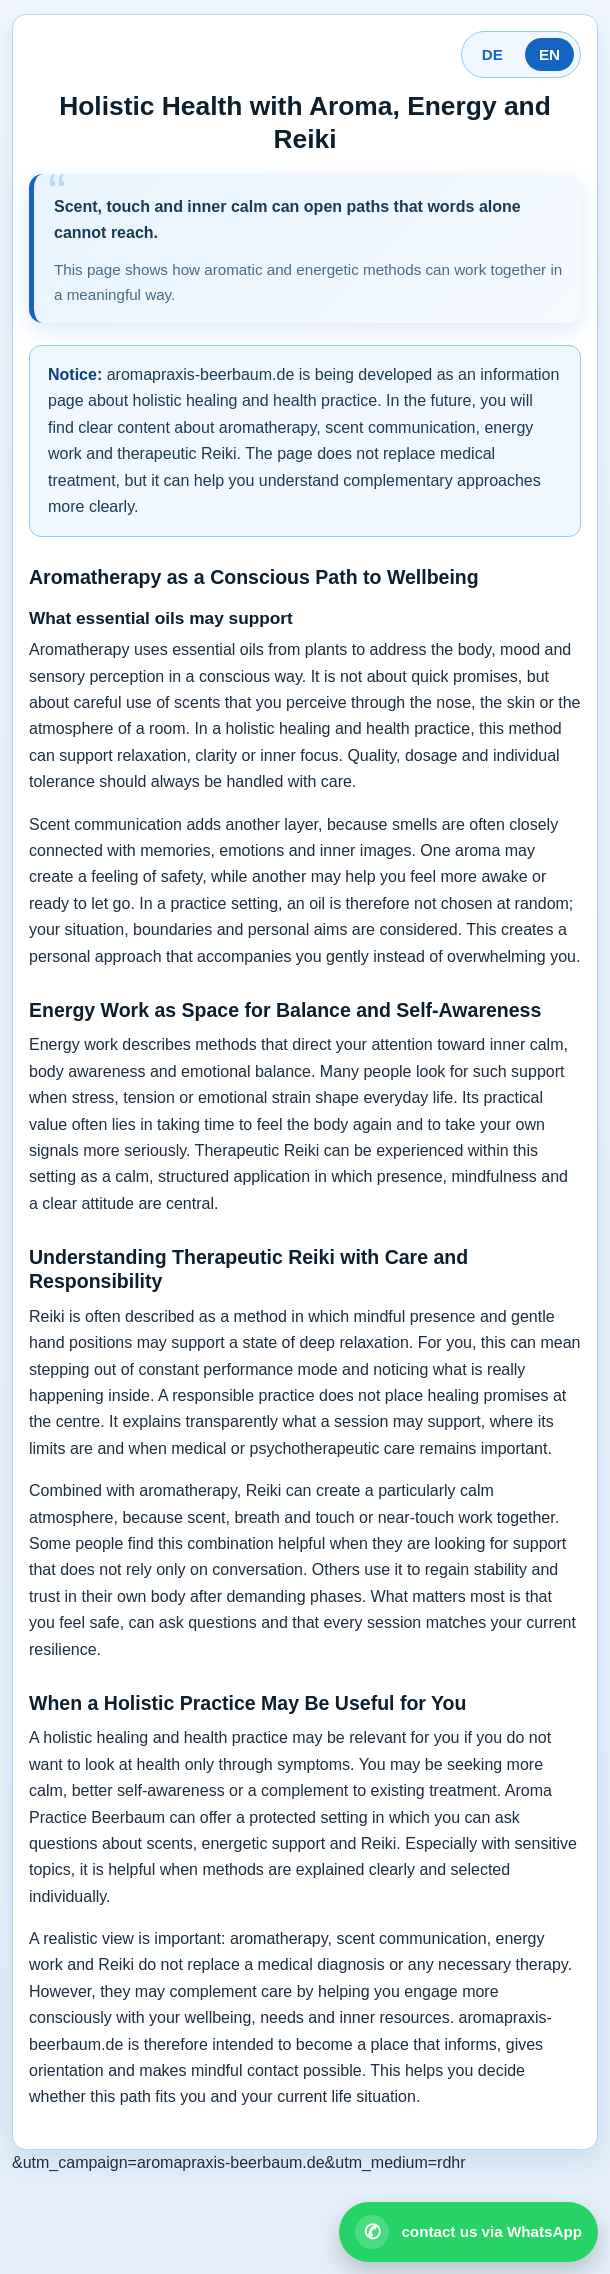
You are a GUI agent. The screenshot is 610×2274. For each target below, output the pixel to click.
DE (492, 54)
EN (549, 54)
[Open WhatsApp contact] (468, 2232)
